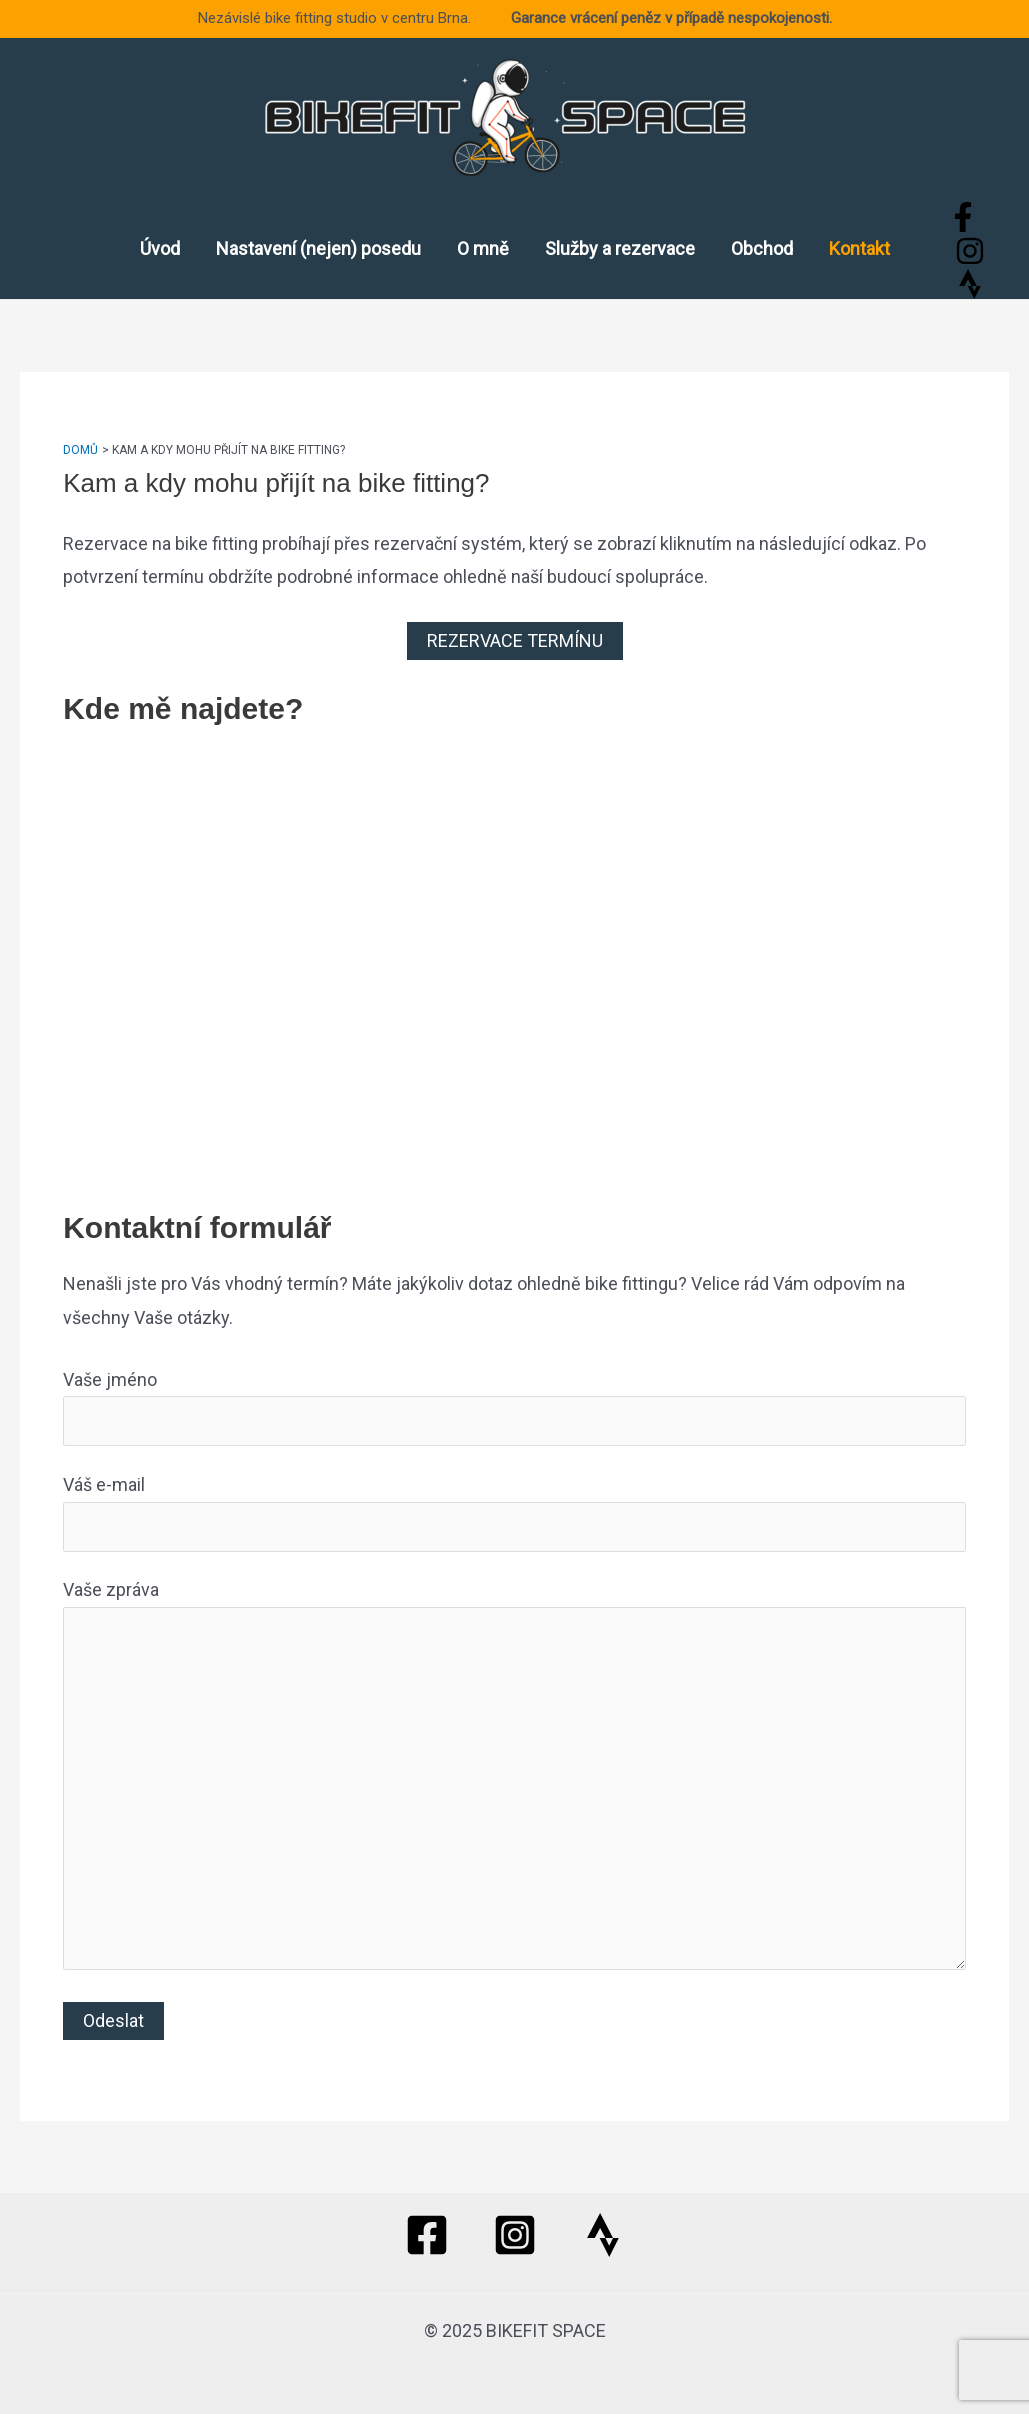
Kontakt (859, 248)
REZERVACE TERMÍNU (515, 640)
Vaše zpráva (514, 1779)
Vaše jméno (514, 1407)
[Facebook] (963, 217)
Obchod (762, 248)
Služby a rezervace (620, 248)
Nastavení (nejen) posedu (318, 248)
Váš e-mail (514, 1512)
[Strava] (970, 284)
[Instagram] (970, 251)
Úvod (160, 248)
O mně (483, 248)
